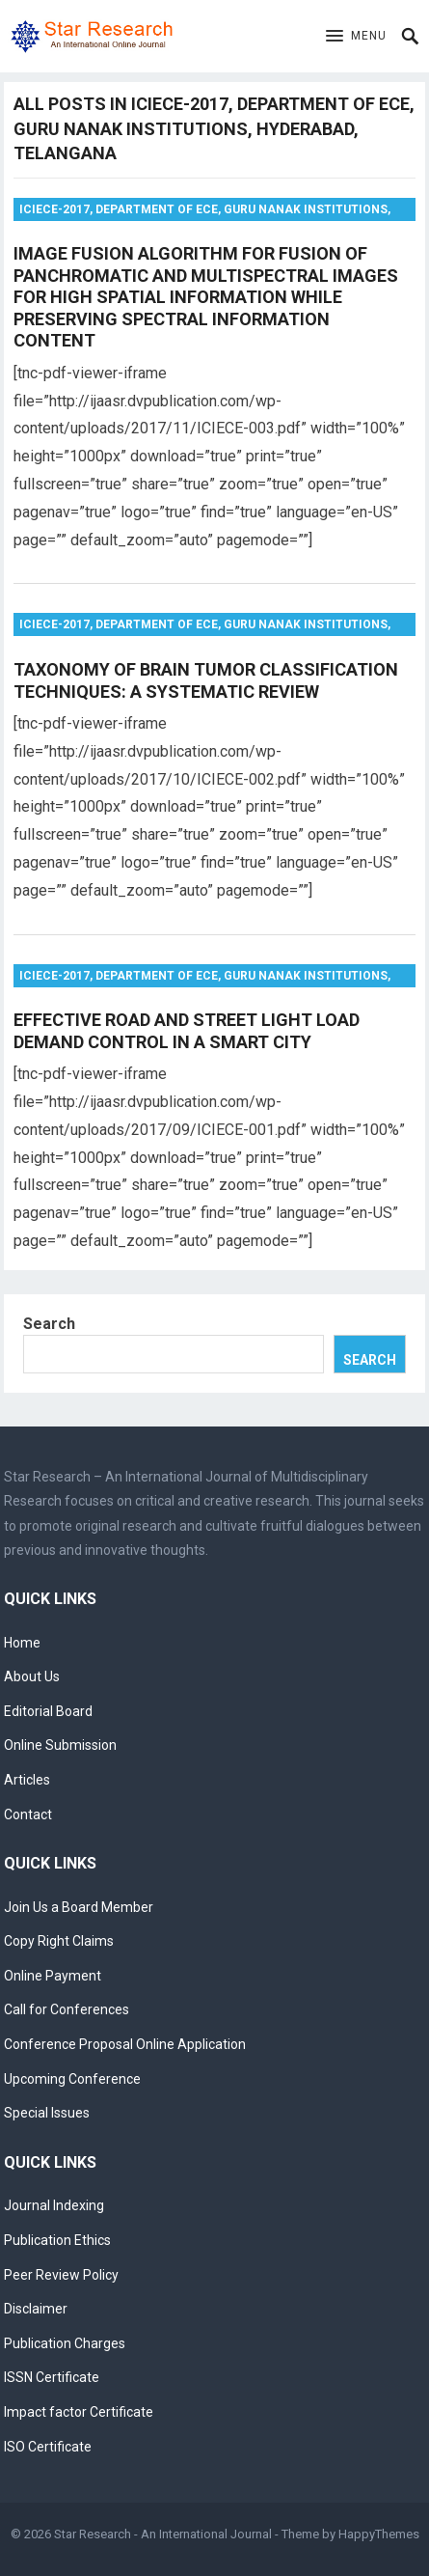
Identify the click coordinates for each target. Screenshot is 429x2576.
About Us (32, 1676)
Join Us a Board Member (78, 1907)
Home (22, 1642)
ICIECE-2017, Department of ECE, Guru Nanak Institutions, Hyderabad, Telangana (204, 212)
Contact (28, 1814)
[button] (356, 36)
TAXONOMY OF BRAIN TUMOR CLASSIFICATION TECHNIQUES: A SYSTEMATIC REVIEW (205, 680)
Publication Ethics (57, 2240)
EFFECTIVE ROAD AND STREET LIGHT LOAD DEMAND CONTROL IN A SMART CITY (186, 1031)
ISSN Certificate (51, 2377)
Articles (27, 1779)
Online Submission (60, 1745)
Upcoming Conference (72, 2079)
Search (49, 1324)
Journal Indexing (54, 2205)
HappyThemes (378, 2534)
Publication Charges (64, 2343)
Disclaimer (35, 2308)
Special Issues (47, 2112)
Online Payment (52, 1975)
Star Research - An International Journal (163, 2534)
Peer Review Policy (61, 2275)
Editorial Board (48, 1711)
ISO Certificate (48, 2446)
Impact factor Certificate (78, 2412)
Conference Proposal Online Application (125, 2044)
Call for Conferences (66, 2009)
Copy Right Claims (59, 1941)
